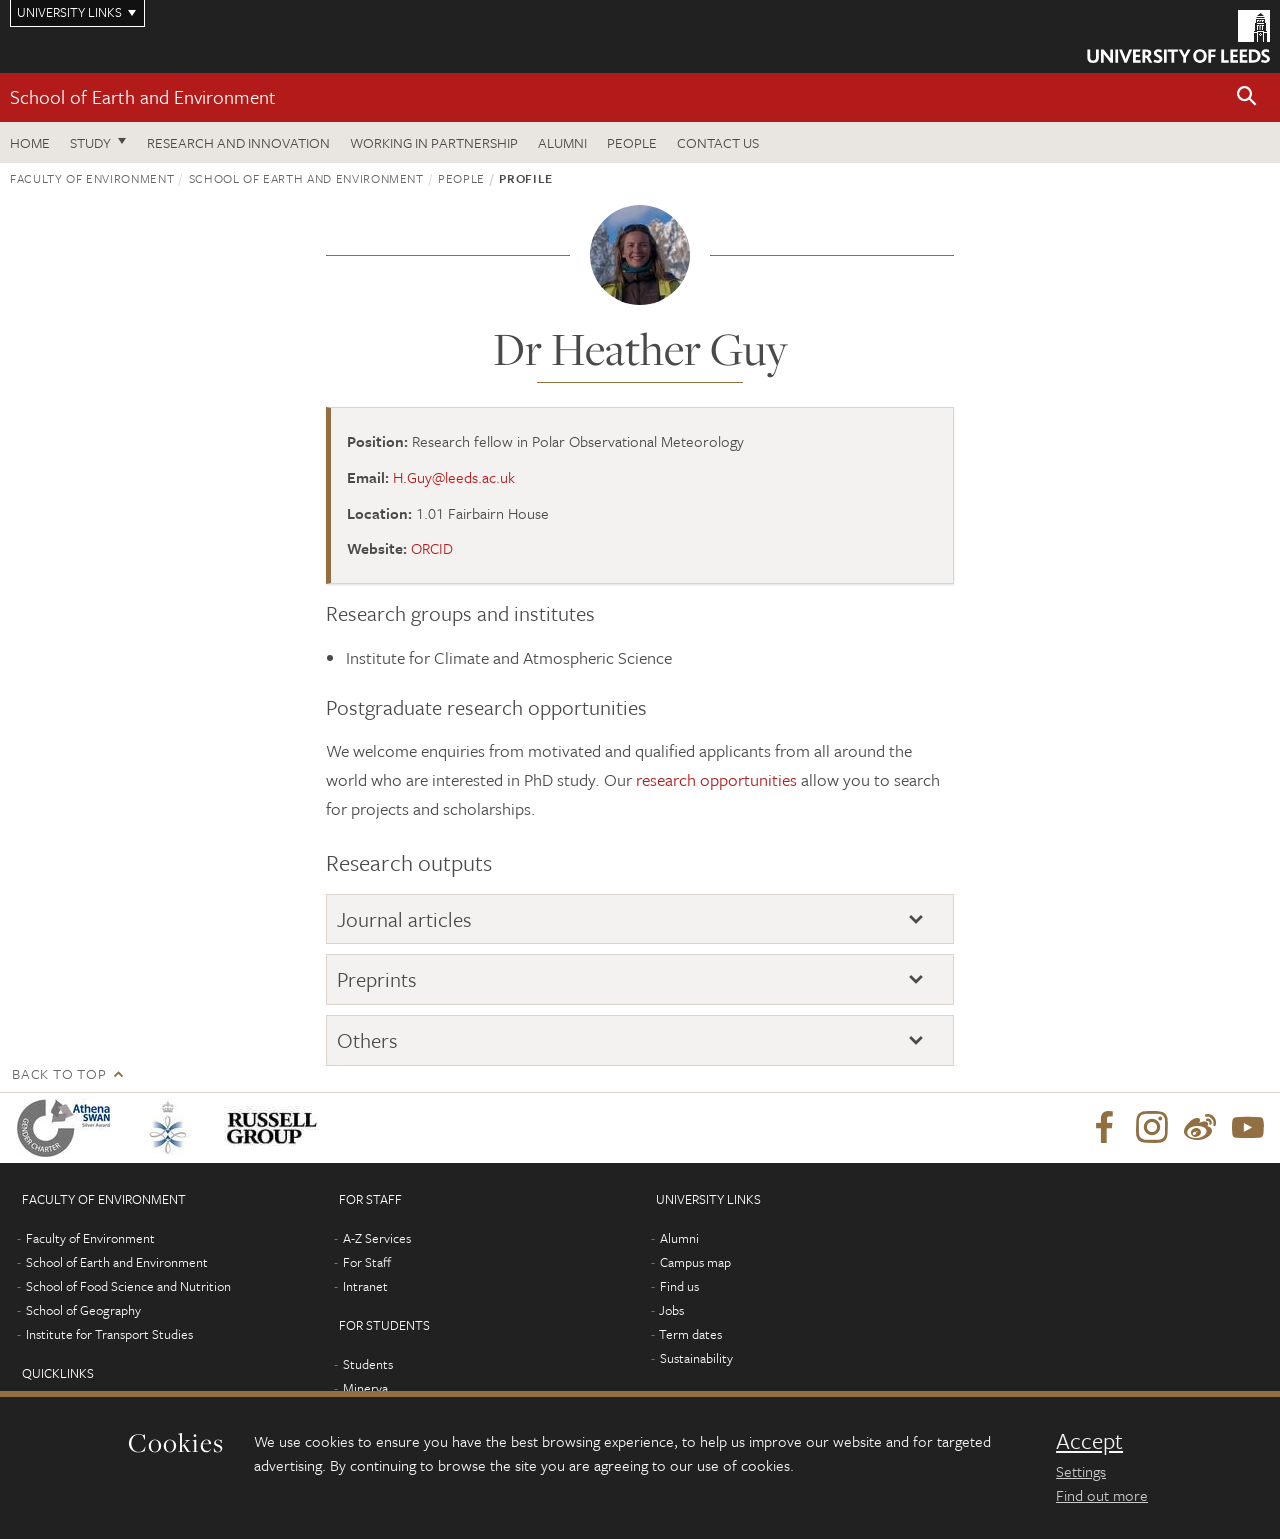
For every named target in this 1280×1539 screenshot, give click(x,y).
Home (30, 142)
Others (367, 1040)
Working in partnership (434, 142)
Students (368, 1364)
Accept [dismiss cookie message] (1089, 1441)
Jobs (671, 1310)
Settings (1081, 1471)
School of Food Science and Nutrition (128, 1286)
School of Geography (83, 1310)
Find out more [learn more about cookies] (1102, 1495)
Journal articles (404, 919)
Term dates (690, 1334)
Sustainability (696, 1358)
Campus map (695, 1262)
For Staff (367, 1262)
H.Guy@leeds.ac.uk (454, 477)
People (632, 142)
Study (90, 142)
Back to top (59, 1073)
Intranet (365, 1286)
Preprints (377, 979)
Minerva (365, 1388)
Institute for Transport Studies (109, 1334)
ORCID (432, 548)
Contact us (718, 142)
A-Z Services (377, 1238)
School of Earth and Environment (143, 96)
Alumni (562, 142)
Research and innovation (238, 142)
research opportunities (716, 779)
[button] (1247, 97)
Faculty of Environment (92, 178)
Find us (679, 1286)
